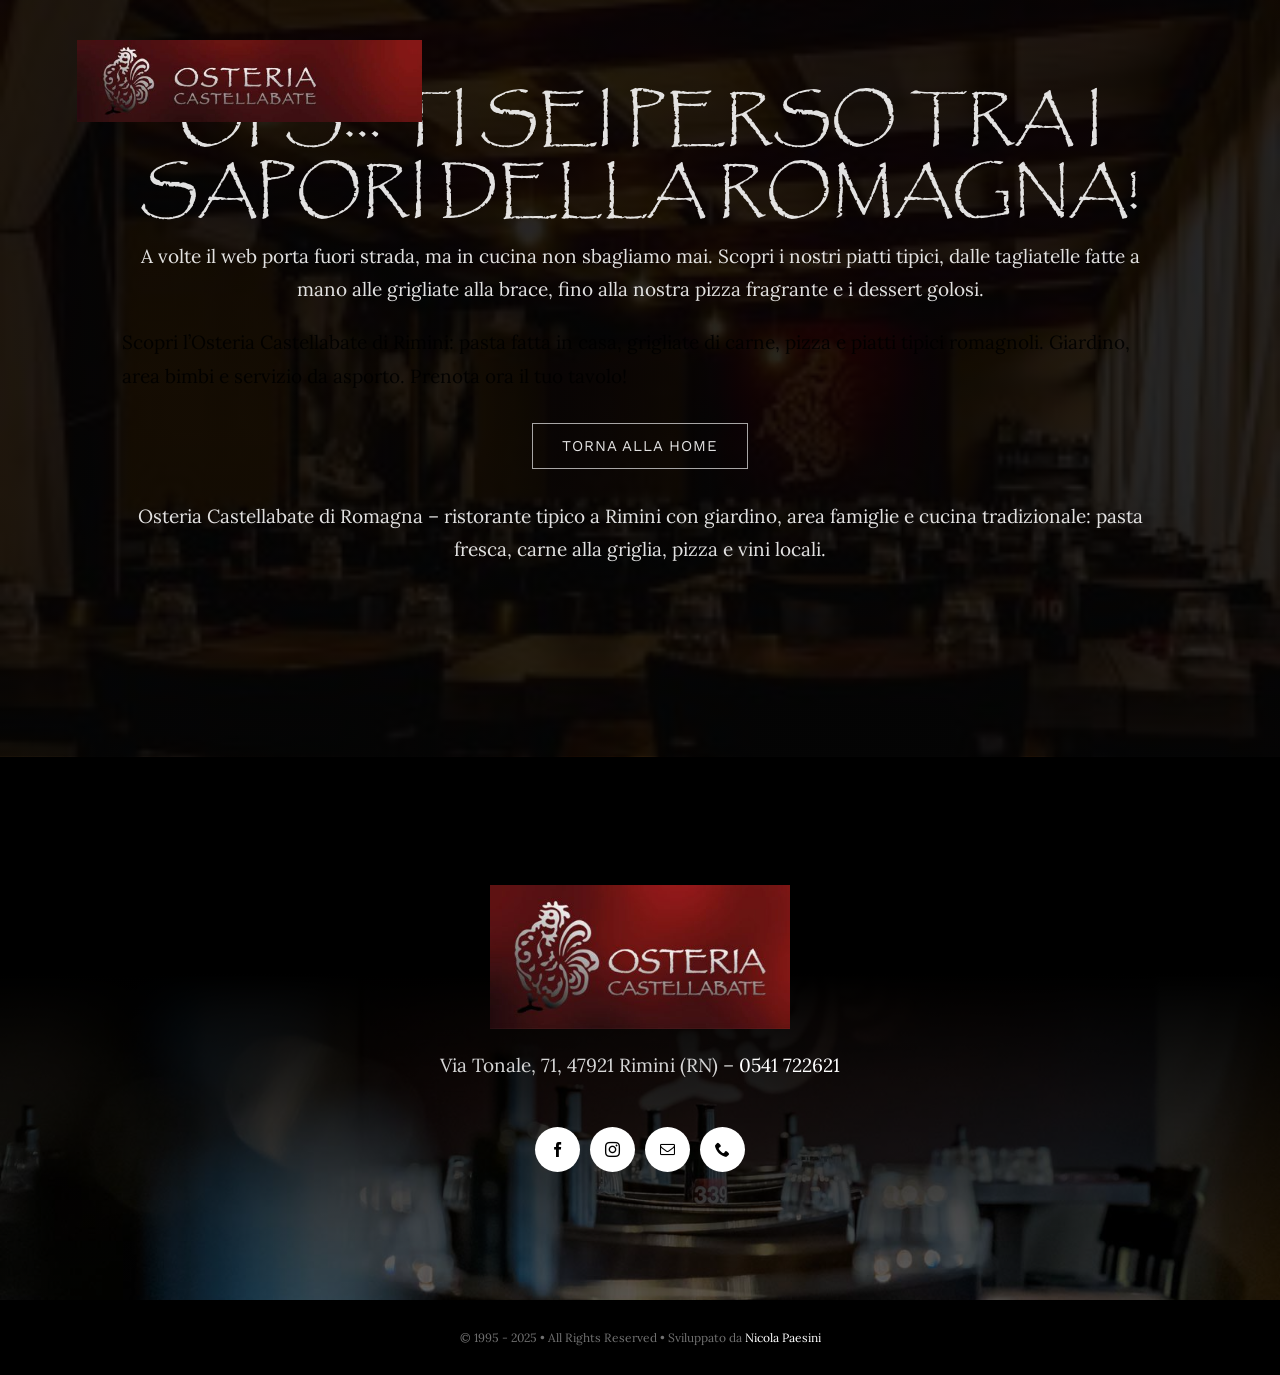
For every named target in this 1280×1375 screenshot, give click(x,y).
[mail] (667, 1149)
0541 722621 (789, 1065)
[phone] (722, 1149)
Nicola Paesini (783, 1337)
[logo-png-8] (250, 49)
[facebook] (557, 1149)
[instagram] (612, 1149)
